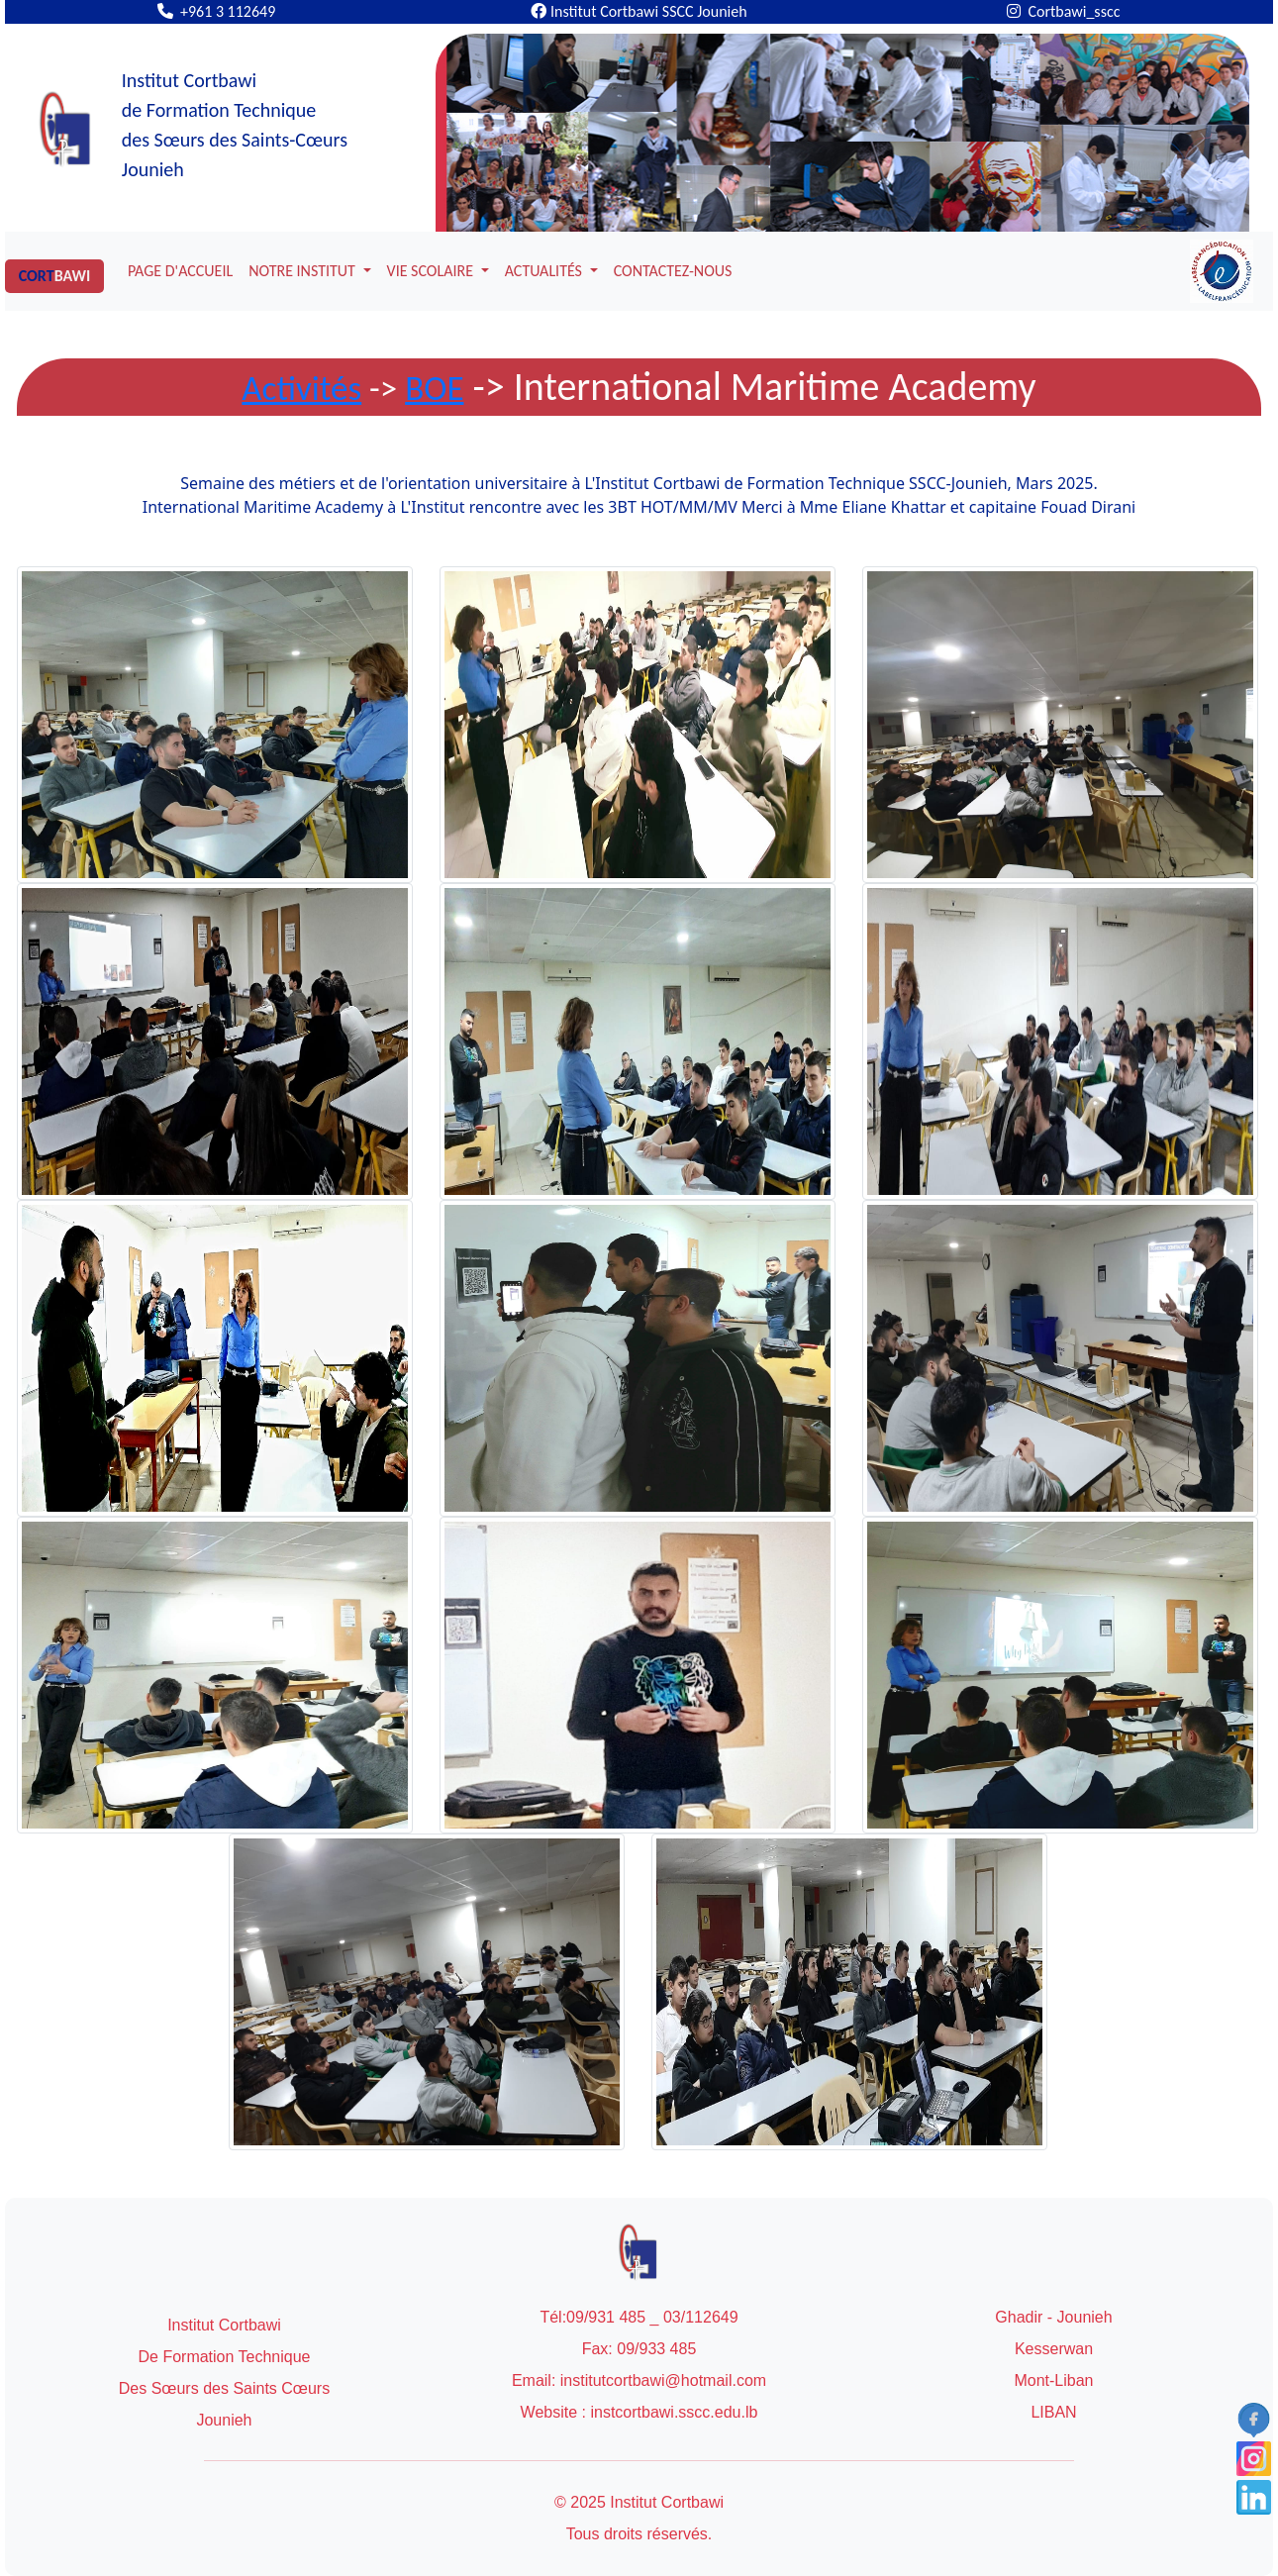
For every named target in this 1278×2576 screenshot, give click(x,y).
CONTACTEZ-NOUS (673, 270)
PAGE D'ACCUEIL (180, 270)
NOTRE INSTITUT (303, 270)
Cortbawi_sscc (1063, 11)
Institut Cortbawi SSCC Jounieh (638, 11)
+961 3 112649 (216, 11)
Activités (301, 388)
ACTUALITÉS (545, 270)
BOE (434, 388)
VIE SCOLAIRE (432, 270)
